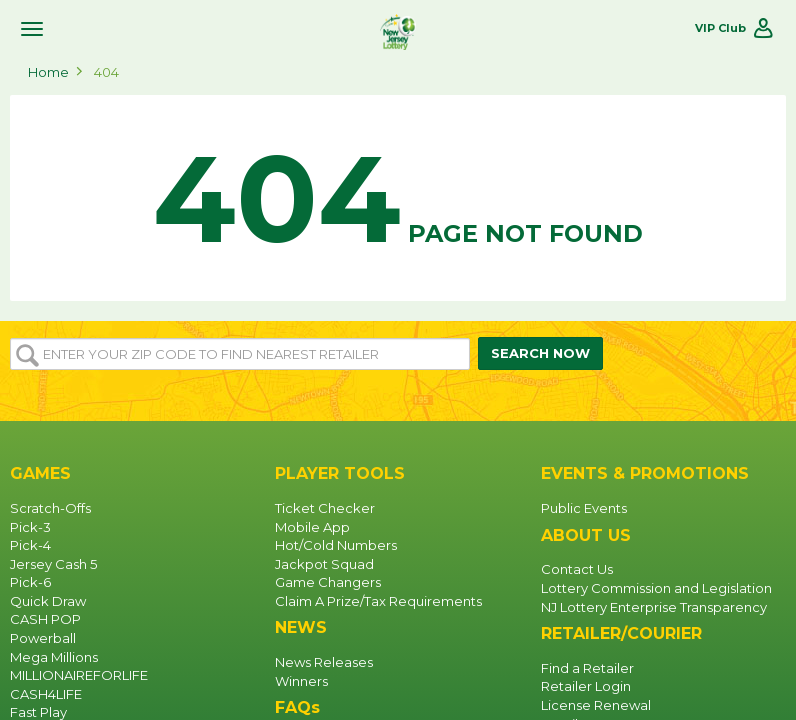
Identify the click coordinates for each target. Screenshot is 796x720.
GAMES (40, 473)
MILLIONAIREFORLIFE (79, 675)
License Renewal (596, 705)
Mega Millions (54, 657)
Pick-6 (30, 582)
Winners (301, 681)
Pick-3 (30, 527)
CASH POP (45, 619)
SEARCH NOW (540, 353)
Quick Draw (48, 601)
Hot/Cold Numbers (336, 545)
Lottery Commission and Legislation (656, 588)
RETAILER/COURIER (621, 633)
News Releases (324, 662)
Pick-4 (30, 545)
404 (106, 72)
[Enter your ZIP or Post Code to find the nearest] (240, 354)
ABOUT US (586, 535)
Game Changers (328, 582)
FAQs (297, 707)
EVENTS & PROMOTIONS (645, 473)
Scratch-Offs (50, 508)
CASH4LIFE (46, 694)
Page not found (398, 199)
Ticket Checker (325, 508)
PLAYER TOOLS (340, 473)
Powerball (43, 638)
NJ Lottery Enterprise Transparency (654, 607)
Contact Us (577, 569)
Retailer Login (586, 686)
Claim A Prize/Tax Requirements (378, 601)
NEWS (301, 627)
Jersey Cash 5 (53, 564)
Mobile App (312, 527)
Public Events (584, 508)
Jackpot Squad (324, 564)
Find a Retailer (587, 668)
